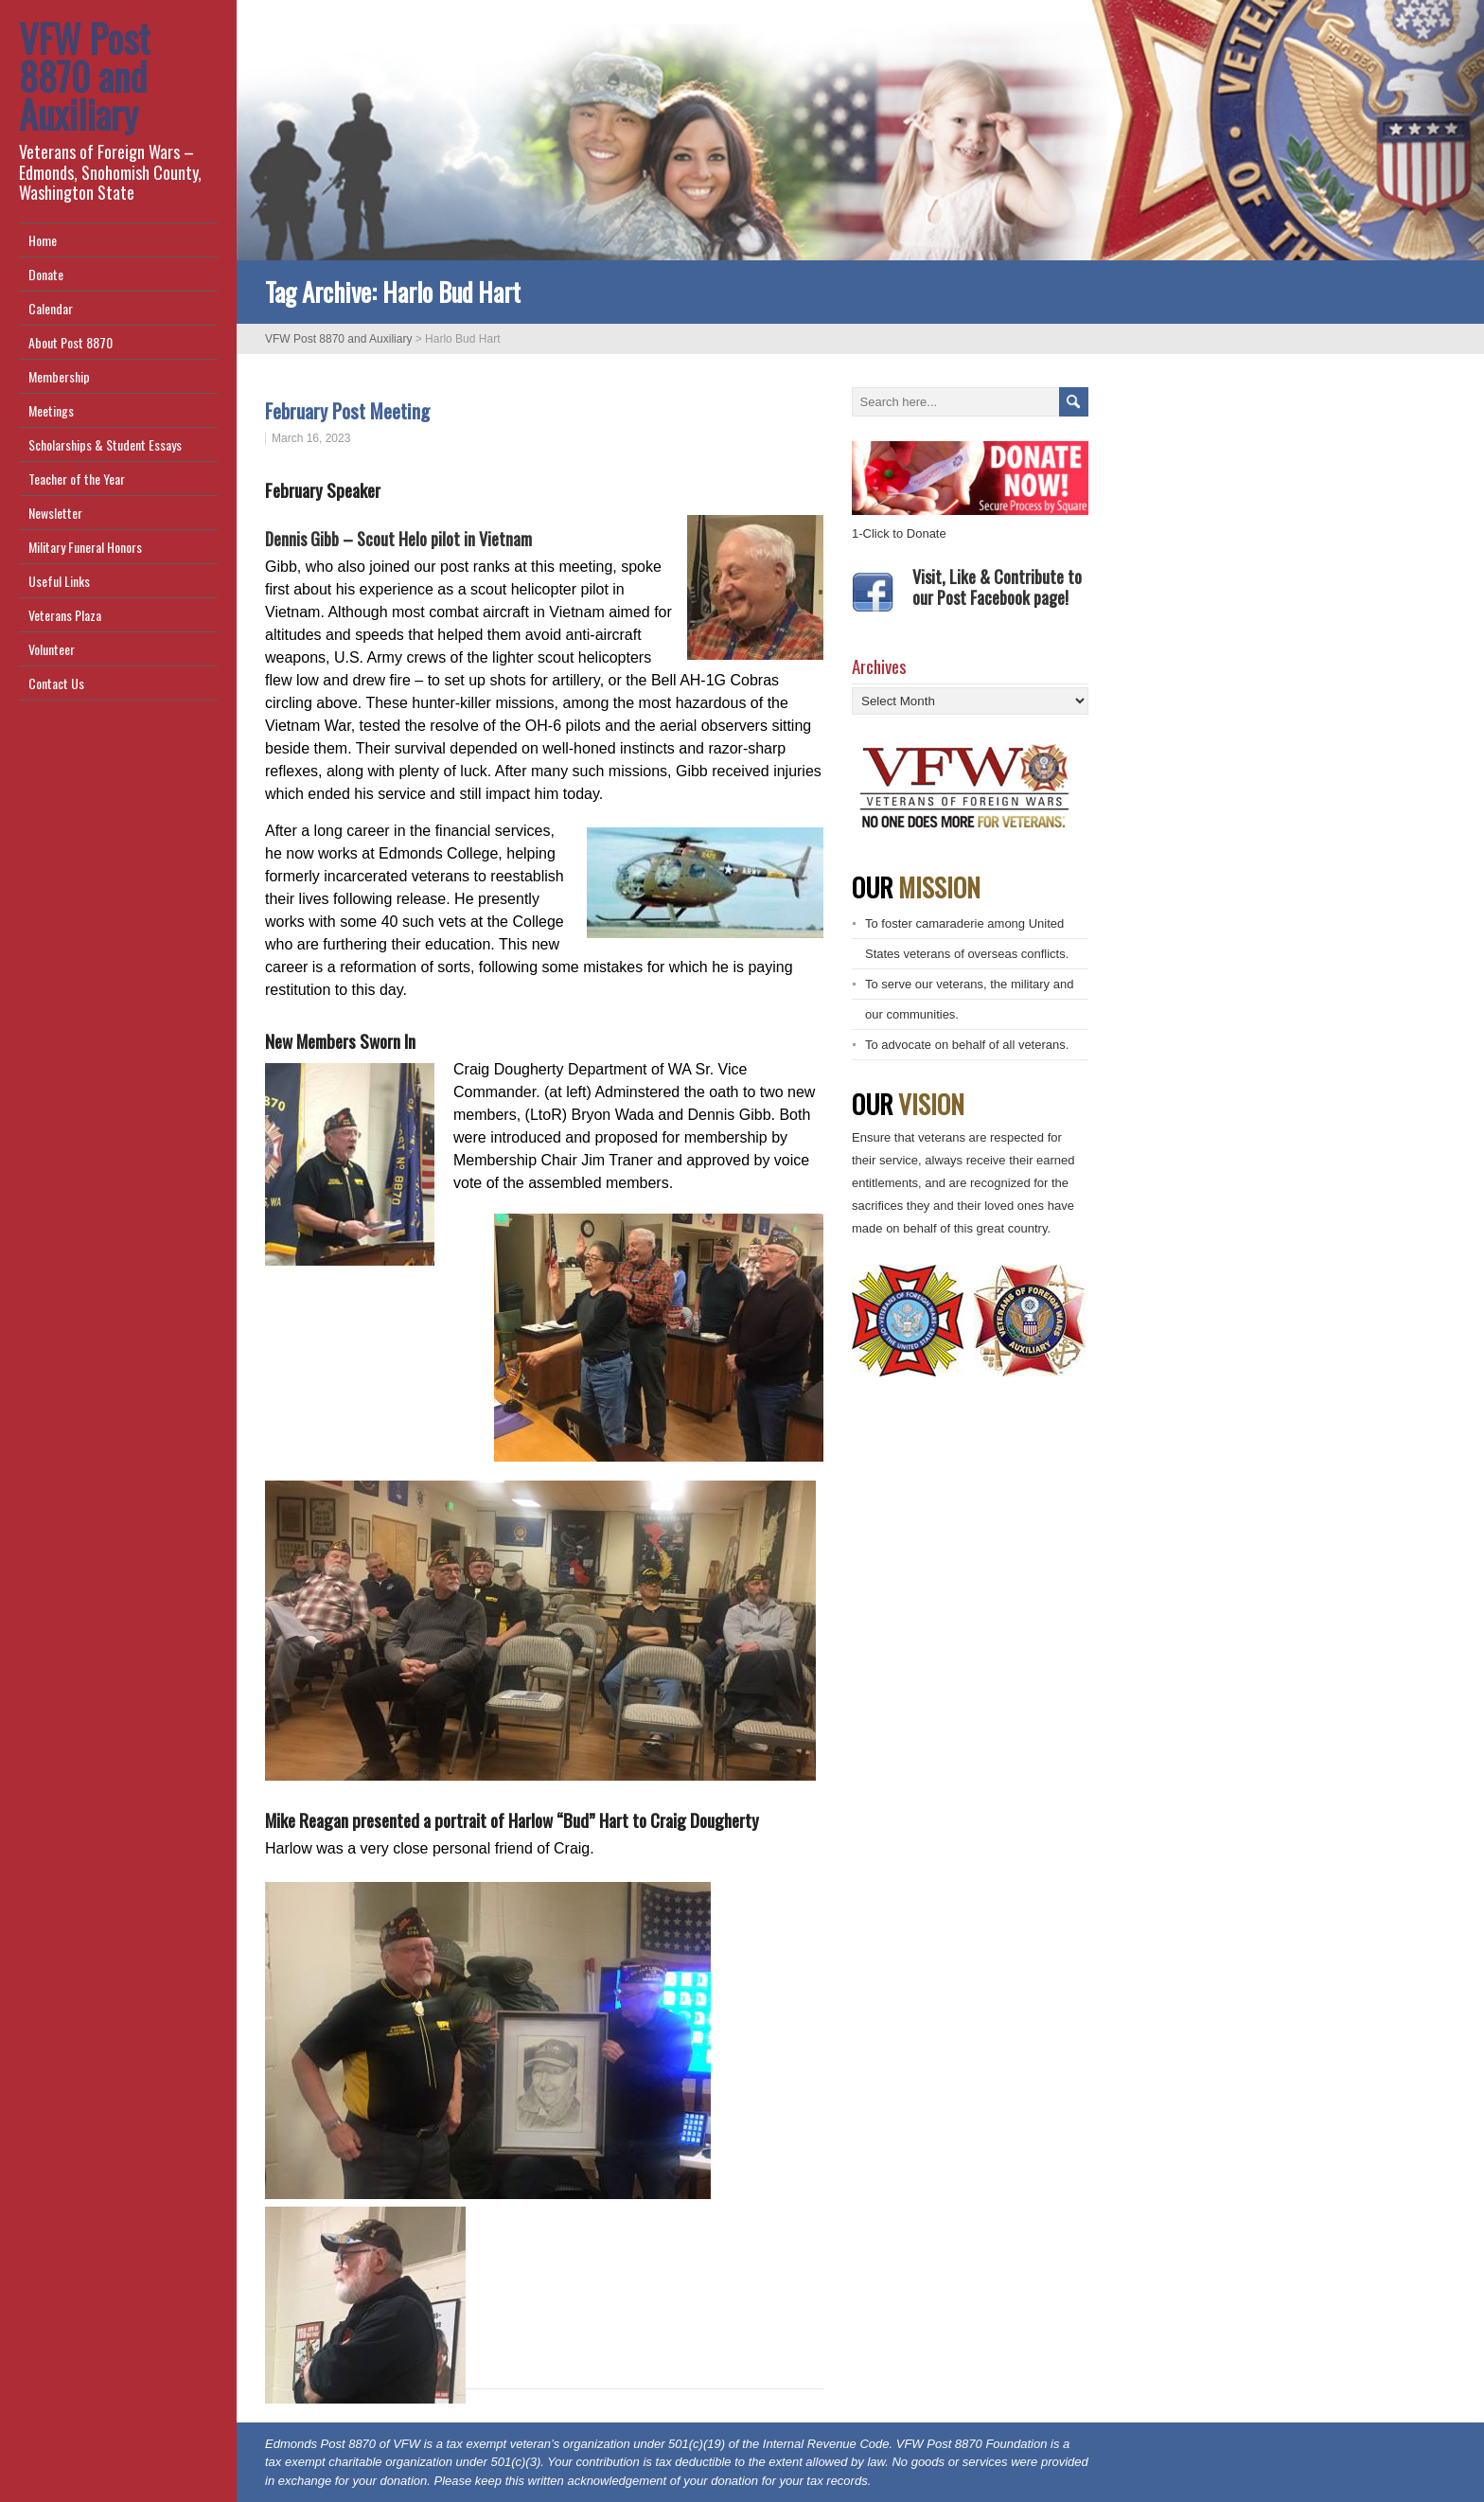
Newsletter (55, 513)
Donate (45, 274)
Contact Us (56, 683)
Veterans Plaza (64, 615)
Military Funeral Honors (85, 547)
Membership (59, 376)
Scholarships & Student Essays (105, 444)
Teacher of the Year (76, 478)
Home (42, 240)
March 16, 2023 (311, 438)
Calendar (50, 308)
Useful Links (59, 581)
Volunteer (51, 649)
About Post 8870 (70, 342)
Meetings (51, 410)
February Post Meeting (349, 410)
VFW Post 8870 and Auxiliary (84, 75)
